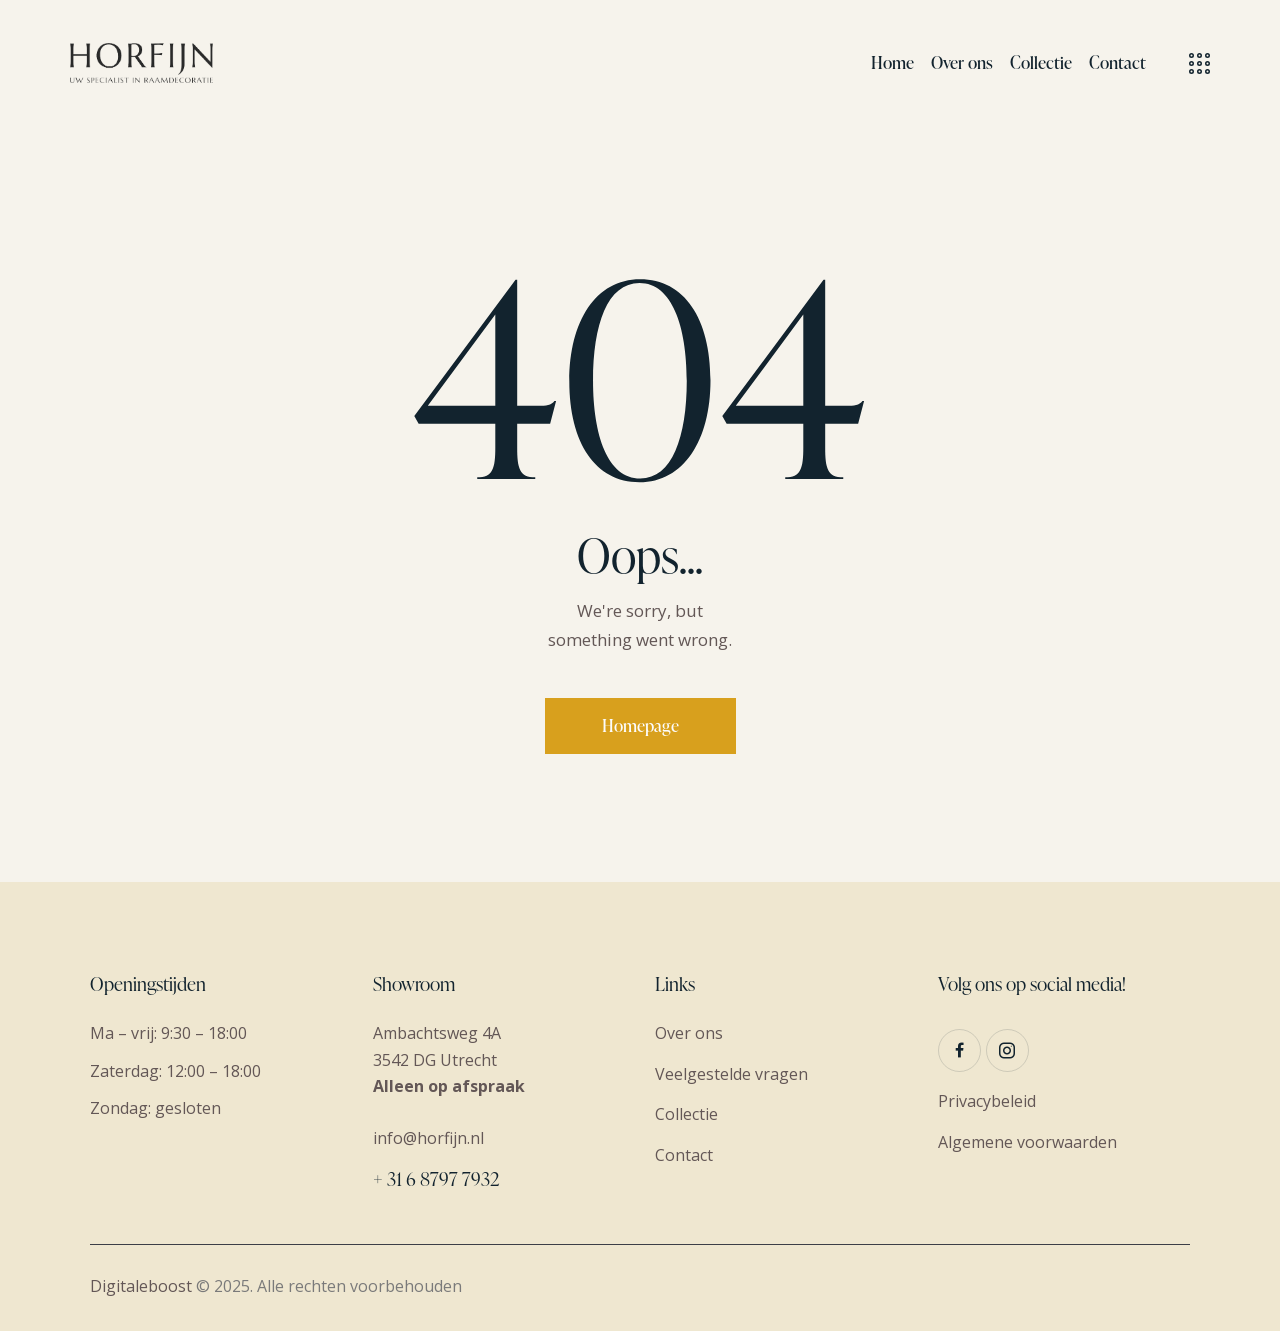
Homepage (640, 725)
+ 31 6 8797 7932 (436, 1178)
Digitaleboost (141, 1286)
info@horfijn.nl (428, 1138)
